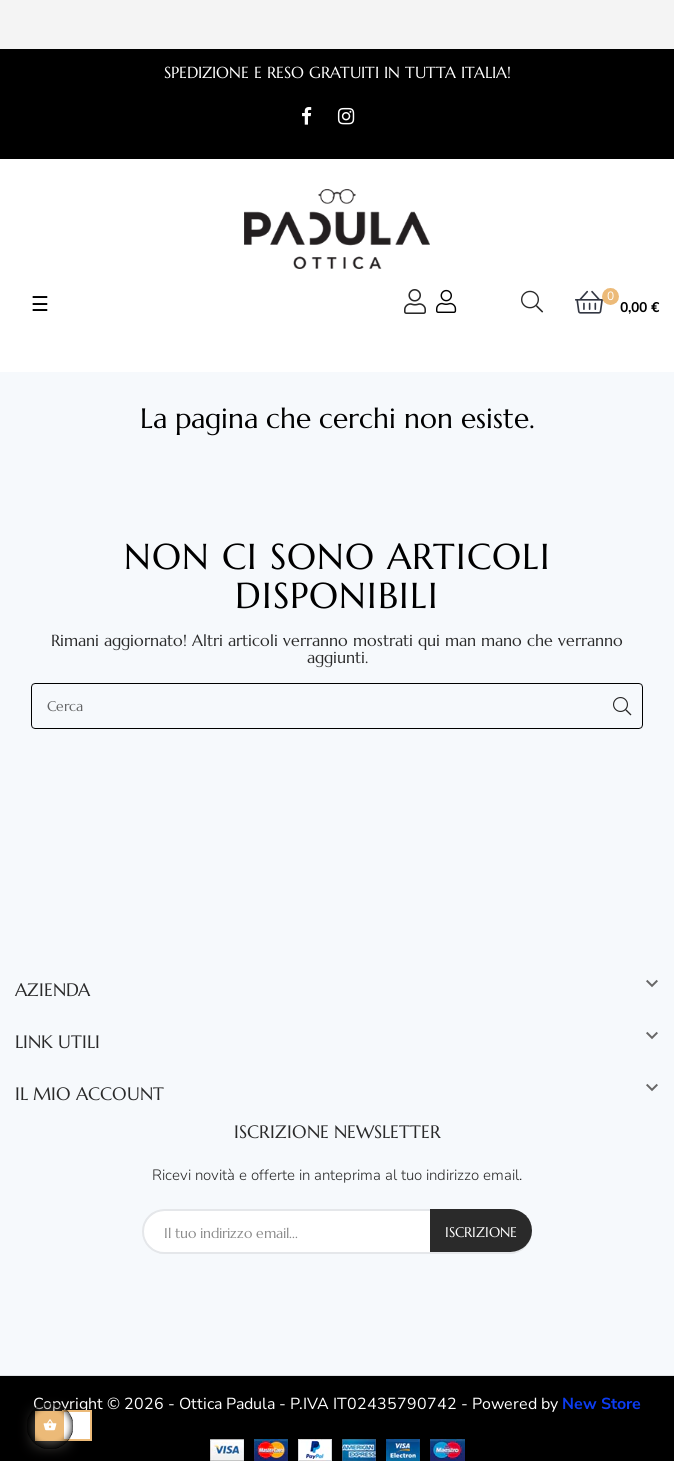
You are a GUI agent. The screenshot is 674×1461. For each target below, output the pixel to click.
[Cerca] (337, 706)
